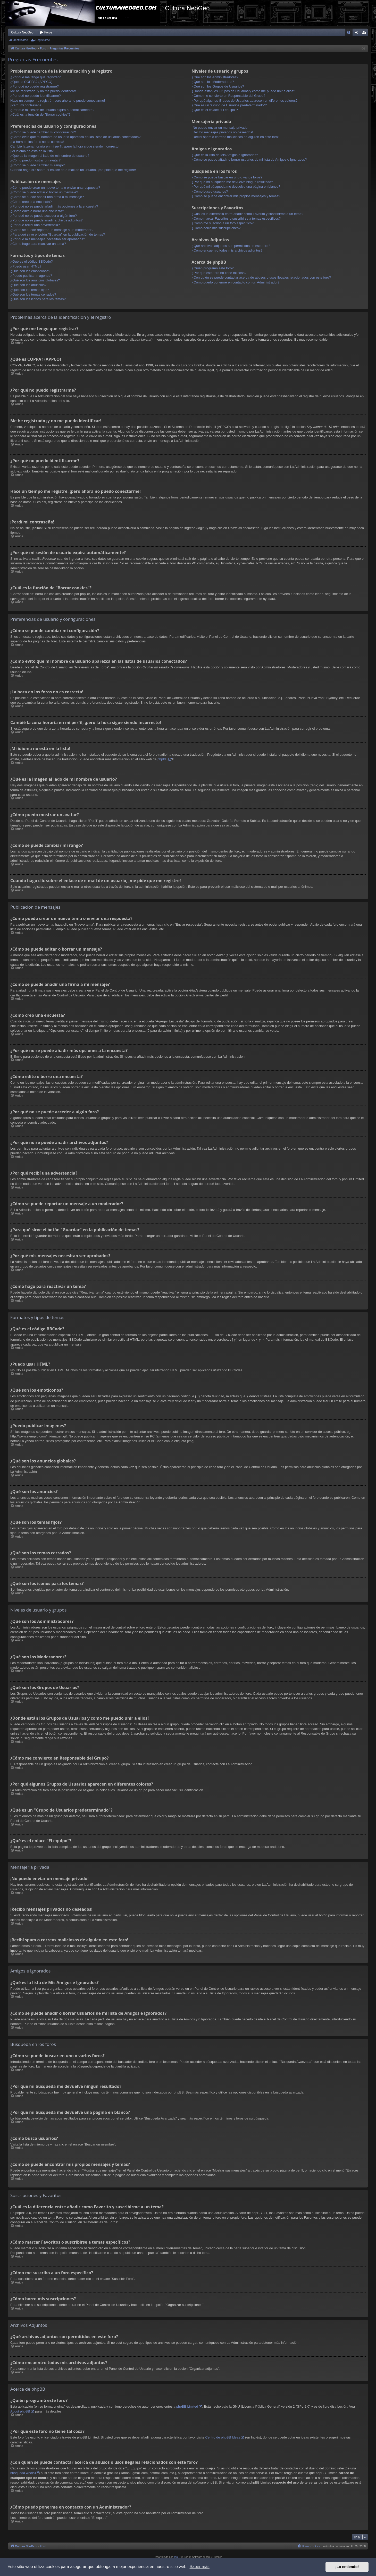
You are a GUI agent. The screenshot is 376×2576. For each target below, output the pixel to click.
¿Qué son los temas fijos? (29, 290)
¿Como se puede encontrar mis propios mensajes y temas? (235, 196)
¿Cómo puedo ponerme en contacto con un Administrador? (235, 282)
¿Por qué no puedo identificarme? (35, 96)
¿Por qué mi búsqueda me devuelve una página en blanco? (235, 186)
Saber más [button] (200, 2566)
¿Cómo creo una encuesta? (31, 202)
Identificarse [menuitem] (357, 33)
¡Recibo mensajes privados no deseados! (222, 132)
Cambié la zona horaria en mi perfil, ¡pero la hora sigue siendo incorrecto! (64, 146)
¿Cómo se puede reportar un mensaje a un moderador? (51, 230)
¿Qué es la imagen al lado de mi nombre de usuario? (49, 156)
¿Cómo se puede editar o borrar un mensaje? (44, 192)
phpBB (162, 759)
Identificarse (20, 39)
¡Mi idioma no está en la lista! (32, 151)
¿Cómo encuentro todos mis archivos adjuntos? (226, 250)
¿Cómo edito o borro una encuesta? (37, 211)
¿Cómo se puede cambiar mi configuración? (43, 132)
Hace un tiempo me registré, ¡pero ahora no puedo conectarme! (57, 100)
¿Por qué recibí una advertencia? (35, 225)
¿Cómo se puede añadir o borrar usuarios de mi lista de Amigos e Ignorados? (249, 159)
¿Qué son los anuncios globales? (35, 280)
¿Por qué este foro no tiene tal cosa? (218, 273)
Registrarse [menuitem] (365, 33)
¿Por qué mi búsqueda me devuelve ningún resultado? (232, 182)
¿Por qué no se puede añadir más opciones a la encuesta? (54, 206)
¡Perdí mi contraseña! (26, 105)
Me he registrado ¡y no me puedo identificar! (43, 91)
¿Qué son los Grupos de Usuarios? (217, 86)
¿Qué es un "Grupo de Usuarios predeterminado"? (229, 105)
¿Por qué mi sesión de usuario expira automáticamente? (52, 110)
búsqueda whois (22, 2473)
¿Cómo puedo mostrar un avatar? (35, 160)
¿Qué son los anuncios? (28, 285)
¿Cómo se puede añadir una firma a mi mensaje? (47, 197)
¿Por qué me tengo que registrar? (35, 77)
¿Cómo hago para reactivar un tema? (38, 244)
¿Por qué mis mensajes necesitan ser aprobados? (47, 239)
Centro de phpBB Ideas (222, 2437)
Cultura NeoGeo (22, 32)
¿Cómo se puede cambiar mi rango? (37, 165)
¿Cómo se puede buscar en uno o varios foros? (226, 177)
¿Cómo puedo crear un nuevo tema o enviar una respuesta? (55, 187)
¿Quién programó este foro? (212, 268)
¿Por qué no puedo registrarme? (34, 86)
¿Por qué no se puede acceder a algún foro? (43, 216)
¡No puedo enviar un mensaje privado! (219, 128)
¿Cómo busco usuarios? (209, 191)
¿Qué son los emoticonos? (30, 271)
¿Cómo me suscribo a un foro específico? (222, 223)
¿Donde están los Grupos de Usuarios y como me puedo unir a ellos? (243, 91)
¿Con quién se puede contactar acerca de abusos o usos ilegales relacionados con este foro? (261, 277)
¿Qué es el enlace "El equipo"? (214, 110)
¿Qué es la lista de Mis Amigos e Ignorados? (224, 155)
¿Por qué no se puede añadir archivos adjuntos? (46, 220)
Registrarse (42, 39)
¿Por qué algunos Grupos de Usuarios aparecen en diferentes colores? (244, 100)
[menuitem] (349, 32)
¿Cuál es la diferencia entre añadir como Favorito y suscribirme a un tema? (247, 214)
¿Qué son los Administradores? (214, 77)
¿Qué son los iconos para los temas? (38, 299)
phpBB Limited (187, 2406)
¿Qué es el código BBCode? (31, 261)
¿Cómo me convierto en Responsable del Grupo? (228, 96)
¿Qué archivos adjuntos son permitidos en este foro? (230, 246)
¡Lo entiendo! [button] (347, 2567)
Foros (48, 32)
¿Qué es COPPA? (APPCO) (31, 82)
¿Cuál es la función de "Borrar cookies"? (40, 114)
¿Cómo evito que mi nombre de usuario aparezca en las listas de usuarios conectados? (75, 137)
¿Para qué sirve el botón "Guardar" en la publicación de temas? (57, 234)
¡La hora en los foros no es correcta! (37, 142)
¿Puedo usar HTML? (25, 266)
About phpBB (20, 2411)
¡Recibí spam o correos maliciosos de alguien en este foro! (235, 137)
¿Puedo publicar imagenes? (31, 276)
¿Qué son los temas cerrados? (33, 294)
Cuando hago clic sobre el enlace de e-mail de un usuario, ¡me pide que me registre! (73, 170)
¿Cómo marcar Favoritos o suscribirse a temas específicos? (236, 218)
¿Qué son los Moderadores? (212, 82)
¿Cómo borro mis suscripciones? (215, 228)
